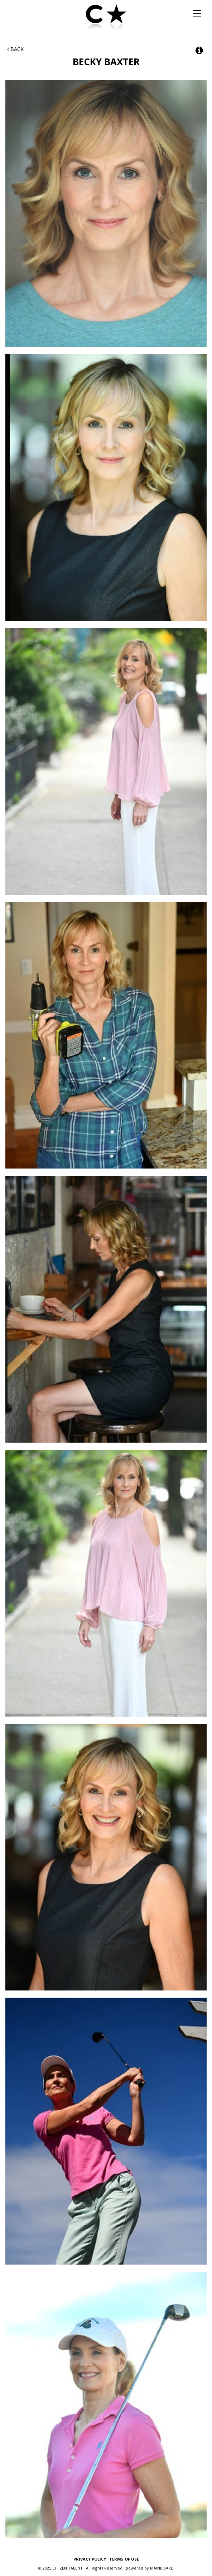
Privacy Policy (89, 2559)
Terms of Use (124, 2559)
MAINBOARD (162, 2568)
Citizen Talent (106, 18)
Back (15, 49)
